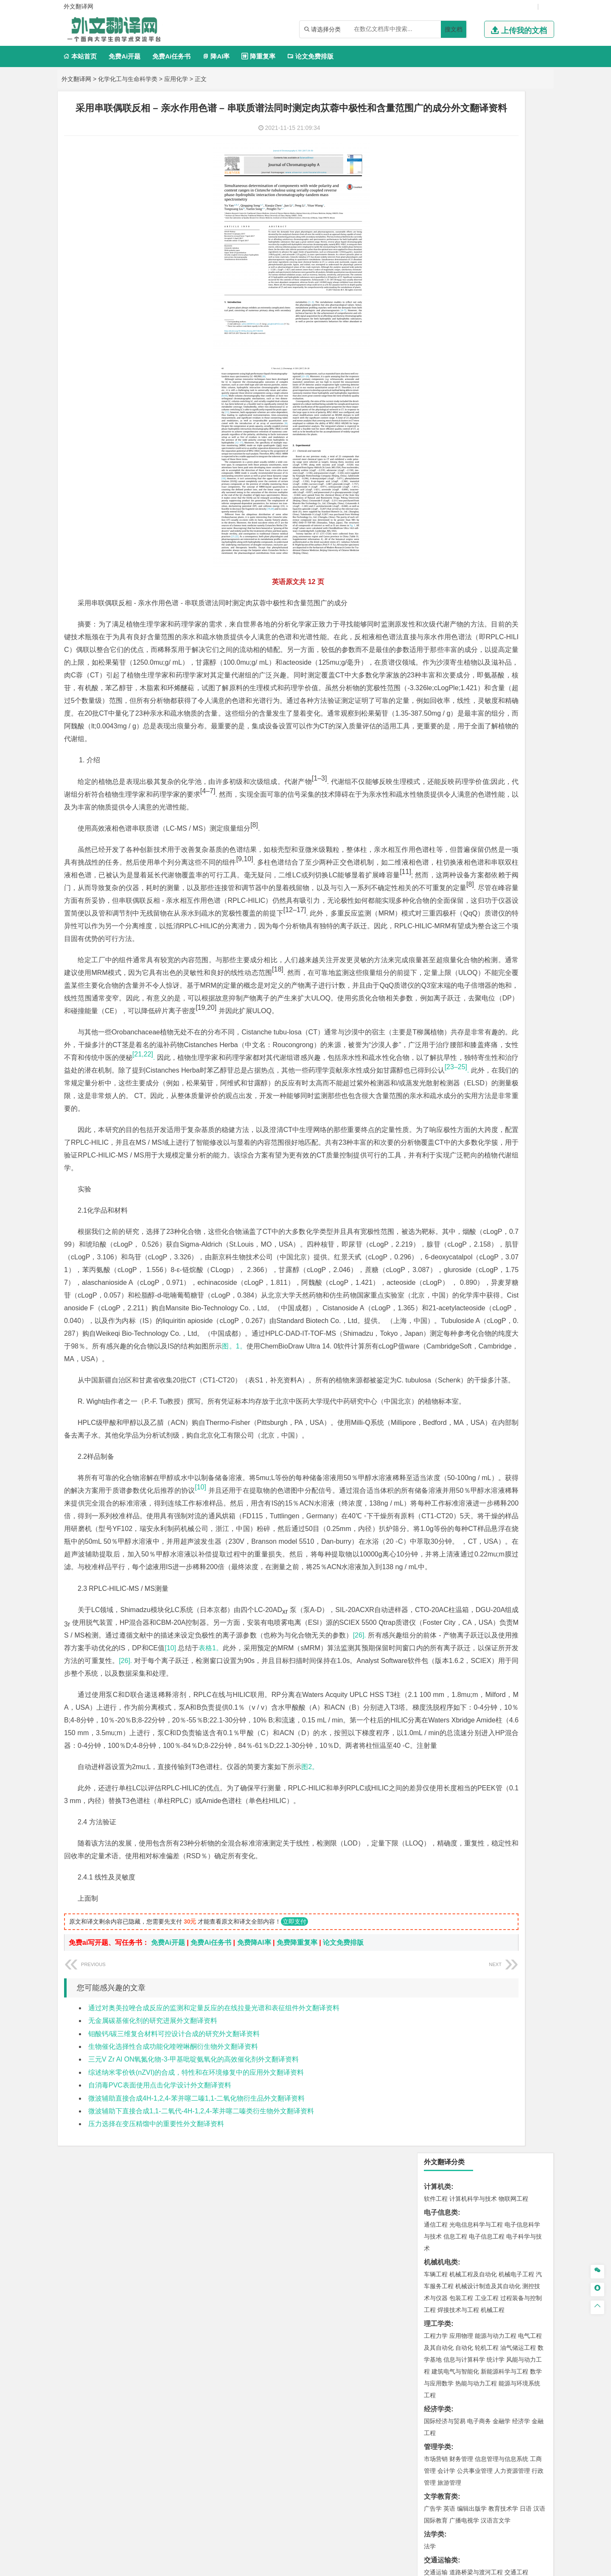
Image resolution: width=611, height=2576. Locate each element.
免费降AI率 (254, 2250)
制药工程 (504, 848)
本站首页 (80, 56)
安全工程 (473, 784)
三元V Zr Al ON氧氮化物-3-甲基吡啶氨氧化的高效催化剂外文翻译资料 (193, 2367)
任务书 (434, 1043)
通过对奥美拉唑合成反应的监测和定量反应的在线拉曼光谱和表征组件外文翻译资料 (213, 2315)
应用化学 (176, 79)
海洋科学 (443, 610)
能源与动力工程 (495, 274)
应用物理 (461, 274)
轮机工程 (487, 286)
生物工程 (469, 872)
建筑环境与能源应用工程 (507, 635)
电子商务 (479, 359)
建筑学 (433, 647)
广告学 (433, 447)
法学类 (434, 472)
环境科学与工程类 (451, 735)
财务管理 (461, 397)
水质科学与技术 (495, 747)
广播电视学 (464, 458)
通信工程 (436, 163)
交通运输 (436, 510)
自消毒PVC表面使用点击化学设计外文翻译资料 (159, 2392)
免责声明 (459, 2486)
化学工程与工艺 (444, 848)
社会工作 (473, 947)
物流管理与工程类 (451, 810)
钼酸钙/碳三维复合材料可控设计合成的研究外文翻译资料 (174, 2341)
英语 (449, 447)
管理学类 (437, 385)
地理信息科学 (442, 697)
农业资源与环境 (464, 973)
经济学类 (437, 347)
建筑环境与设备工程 (476, 659)
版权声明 (415, 2486)
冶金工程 (455, 796)
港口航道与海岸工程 (476, 598)
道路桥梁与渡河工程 (476, 510)
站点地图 (390, 2565)
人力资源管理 (512, 409)
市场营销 (436, 397)
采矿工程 (498, 784)
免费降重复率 (297, 2250)
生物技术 (530, 848)
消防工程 (524, 784)
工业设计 (518, 898)
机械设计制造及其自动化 (488, 224)
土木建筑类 (441, 623)
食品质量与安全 (444, 860)
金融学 (501, 359)
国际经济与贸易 (444, 359)
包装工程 (461, 236)
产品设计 (492, 898)
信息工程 (455, 174)
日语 (526, 447)
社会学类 (437, 935)
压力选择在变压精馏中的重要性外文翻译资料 (156, 2431)
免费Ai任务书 (171, 56)
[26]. (248, 1904)
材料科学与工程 (444, 536)
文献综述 (437, 1015)
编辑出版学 (472, 447)
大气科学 (449, 709)
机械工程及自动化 (473, 212)
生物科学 (508, 872)
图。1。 (242, 1526)
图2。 (310, 2061)
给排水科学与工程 (467, 647)
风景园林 (504, 910)
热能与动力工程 (476, 321)
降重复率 (258, 56)
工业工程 (487, 236)
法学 (430, 484)
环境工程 (436, 747)
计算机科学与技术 (473, 137)
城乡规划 (530, 647)
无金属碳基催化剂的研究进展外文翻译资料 (152, 2328)
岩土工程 (436, 635)
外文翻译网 (76, 79)
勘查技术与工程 (489, 796)
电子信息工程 (486, 174)
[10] (172, 1917)
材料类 (434, 524)
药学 (473, 860)
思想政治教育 (442, 947)
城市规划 (436, 659)
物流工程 (436, 822)
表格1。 (212, 1917)
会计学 (446, 409)
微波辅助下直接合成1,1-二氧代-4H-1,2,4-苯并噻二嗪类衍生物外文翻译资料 (201, 2418)
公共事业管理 (475, 409)
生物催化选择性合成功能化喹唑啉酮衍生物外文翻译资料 (173, 2354)
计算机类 (437, 125)
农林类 (434, 961)
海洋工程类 (441, 586)
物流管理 (461, 822)
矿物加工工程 (442, 784)
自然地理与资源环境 (489, 709)
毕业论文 (437, 987)
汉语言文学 (495, 458)
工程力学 (436, 274)
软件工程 (436, 137)
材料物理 (461, 548)
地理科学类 (441, 685)
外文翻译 (437, 1029)
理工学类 (437, 262)
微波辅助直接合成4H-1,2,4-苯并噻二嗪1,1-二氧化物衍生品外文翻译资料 (196, 2406)
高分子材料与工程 (510, 560)
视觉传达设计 (442, 910)
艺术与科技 (476, 910)
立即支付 (294, 2229)
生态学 (433, 973)
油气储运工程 (518, 286)
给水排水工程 (455, 671)
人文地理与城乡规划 (488, 697)
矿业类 (434, 772)
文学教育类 (441, 434)
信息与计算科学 (464, 298)
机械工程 (492, 248)
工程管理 (504, 647)
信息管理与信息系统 (501, 397)
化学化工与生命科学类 (127, 79)
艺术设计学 (464, 898)
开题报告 (437, 1001)
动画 (538, 898)
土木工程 (461, 635)
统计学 (495, 298)
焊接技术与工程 (458, 248)
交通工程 (516, 510)
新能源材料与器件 (461, 560)
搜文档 (453, 29)
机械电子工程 (516, 212)
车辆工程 (436, 212)
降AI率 (216, 56)
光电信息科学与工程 (476, 163)
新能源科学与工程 (504, 309)
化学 (488, 872)
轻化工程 (443, 872)
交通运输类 (441, 498)
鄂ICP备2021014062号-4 (340, 2565)
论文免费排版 (310, 56)
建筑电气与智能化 (455, 309)
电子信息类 (441, 151)
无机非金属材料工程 (501, 548)
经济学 (521, 359)
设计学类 (437, 886)
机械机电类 (441, 200)
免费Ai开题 (124, 56)
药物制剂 (492, 860)
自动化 (464, 286)
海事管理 (436, 598)
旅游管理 (449, 421)
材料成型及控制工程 (494, 536)
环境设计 (436, 898)
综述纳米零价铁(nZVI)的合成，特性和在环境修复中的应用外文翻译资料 (196, 2380)
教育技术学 (503, 447)
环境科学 (461, 747)
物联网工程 (513, 137)
